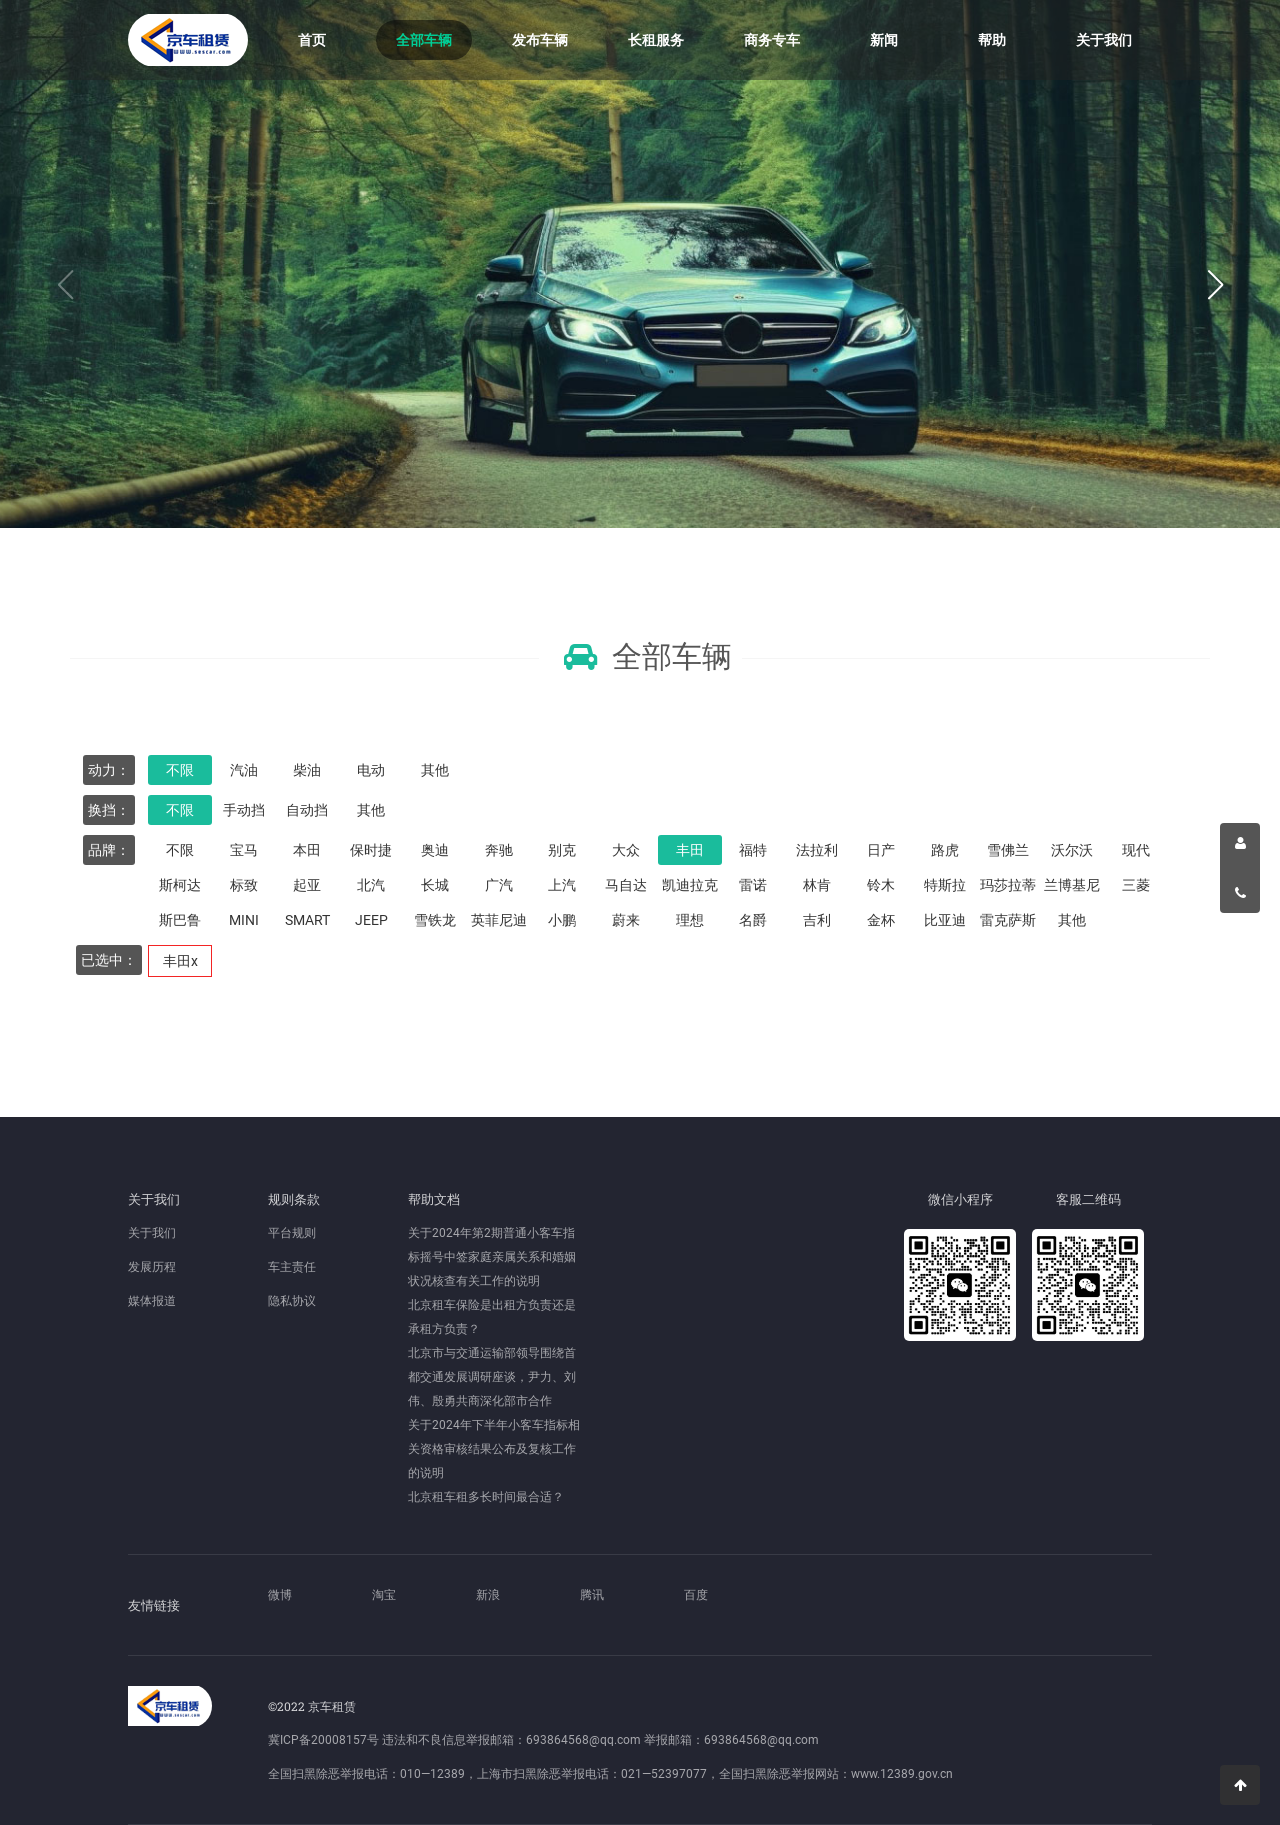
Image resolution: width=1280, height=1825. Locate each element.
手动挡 (244, 810)
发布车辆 (540, 40)
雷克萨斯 (1008, 920)
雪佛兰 (1008, 850)
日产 (881, 850)
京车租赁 (188, 40)
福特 (753, 850)
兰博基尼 (1072, 885)
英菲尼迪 (499, 920)
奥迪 (435, 850)
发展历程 (152, 1267)
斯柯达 (180, 885)
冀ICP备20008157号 (323, 1740)
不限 (180, 770)
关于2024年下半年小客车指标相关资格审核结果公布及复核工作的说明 (494, 1449)
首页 (312, 40)
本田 (307, 850)
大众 (626, 850)
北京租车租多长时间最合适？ (486, 1497)
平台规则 (292, 1233)
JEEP (371, 920)
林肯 (817, 885)
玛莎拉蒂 (1008, 885)
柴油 (307, 770)
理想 (690, 920)
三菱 (1136, 885)
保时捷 (371, 850)
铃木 (881, 885)
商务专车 (772, 40)
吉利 (817, 920)
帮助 (992, 40)
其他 (435, 770)
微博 (280, 1595)
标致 (244, 885)
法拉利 (817, 850)
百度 (696, 1595)
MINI (244, 920)
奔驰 (499, 850)
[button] (1215, 285)
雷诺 (753, 885)
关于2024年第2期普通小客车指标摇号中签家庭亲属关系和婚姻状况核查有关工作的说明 (492, 1257)
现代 (1136, 850)
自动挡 (307, 810)
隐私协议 (292, 1301)
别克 (562, 850)
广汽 (499, 885)
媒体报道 (152, 1301)
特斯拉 (945, 885)
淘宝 (384, 1595)
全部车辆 (424, 40)
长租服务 (656, 40)
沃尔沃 (1072, 850)
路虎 (945, 850)
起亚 (307, 885)
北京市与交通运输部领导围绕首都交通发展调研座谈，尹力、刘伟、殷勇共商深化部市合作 (492, 1377)
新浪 (488, 1595)
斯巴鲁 (180, 920)
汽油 (244, 770)
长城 (435, 885)
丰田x (180, 961)
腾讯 (592, 1595)
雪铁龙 (435, 920)
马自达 (626, 885)
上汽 (562, 885)
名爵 (753, 920)
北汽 (371, 885)
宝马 (244, 850)
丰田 (690, 850)
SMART (307, 920)
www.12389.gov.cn (902, 1774)
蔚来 (626, 920)
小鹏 (562, 920)
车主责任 (292, 1267)
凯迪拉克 (690, 885)
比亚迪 (945, 920)
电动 (371, 770)
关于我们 (1104, 40)
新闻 (884, 40)
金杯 (881, 920)
